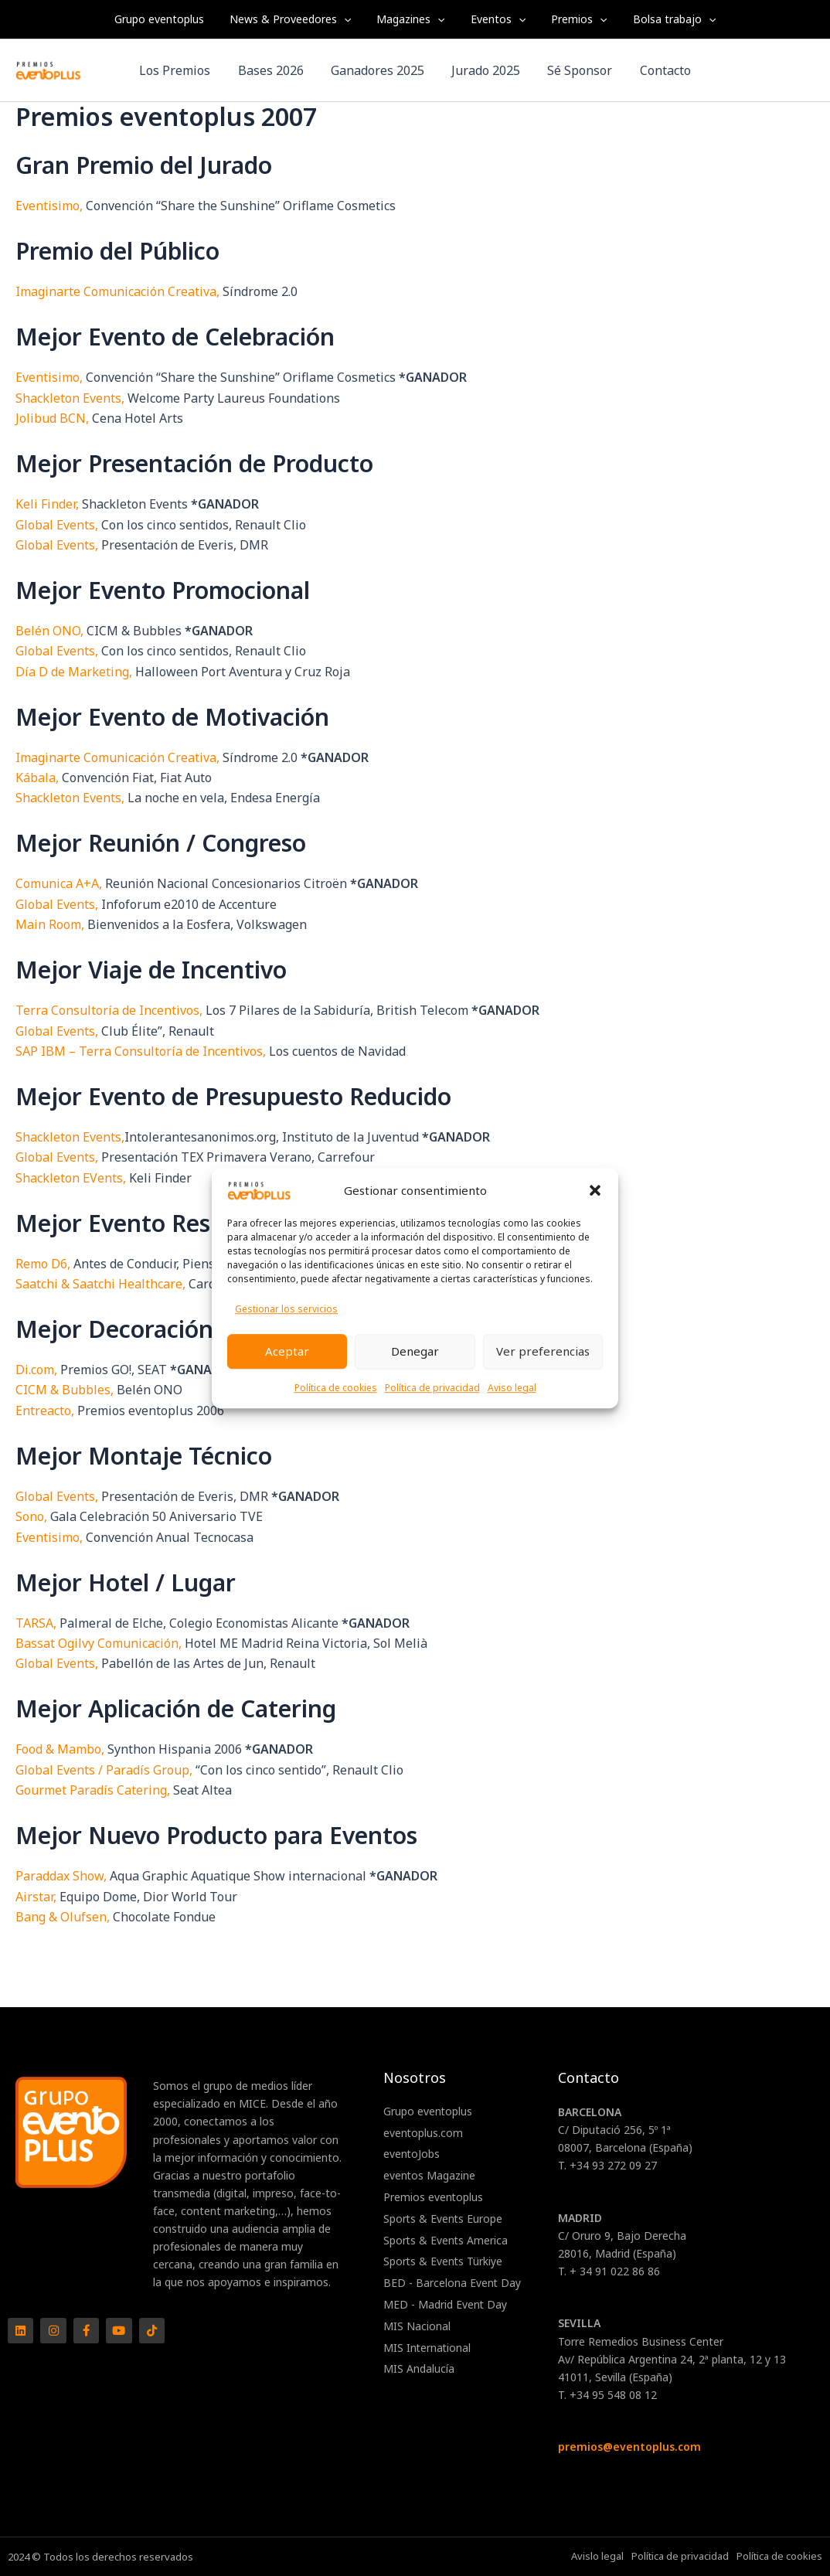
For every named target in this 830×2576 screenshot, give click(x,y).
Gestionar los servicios (286, 1309)
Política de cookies (335, 1387)
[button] (595, 1190)
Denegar (415, 1351)
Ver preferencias (543, 1351)
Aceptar (287, 1351)
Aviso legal (512, 1387)
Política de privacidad (432, 1387)
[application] (350, 19)
